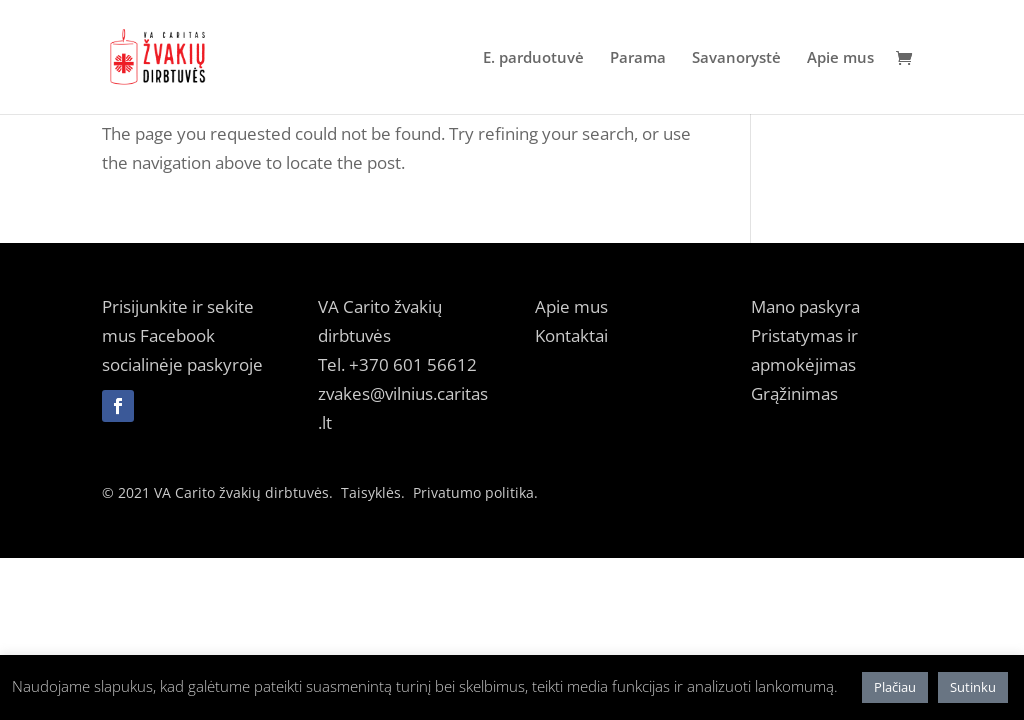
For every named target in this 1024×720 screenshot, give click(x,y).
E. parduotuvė (533, 58)
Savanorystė (736, 58)
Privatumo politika (473, 492)
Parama (638, 58)
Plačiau (895, 687)
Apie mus (840, 58)
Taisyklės (371, 492)
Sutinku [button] (973, 687)
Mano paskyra (805, 306)
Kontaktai (571, 335)
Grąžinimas (794, 393)
